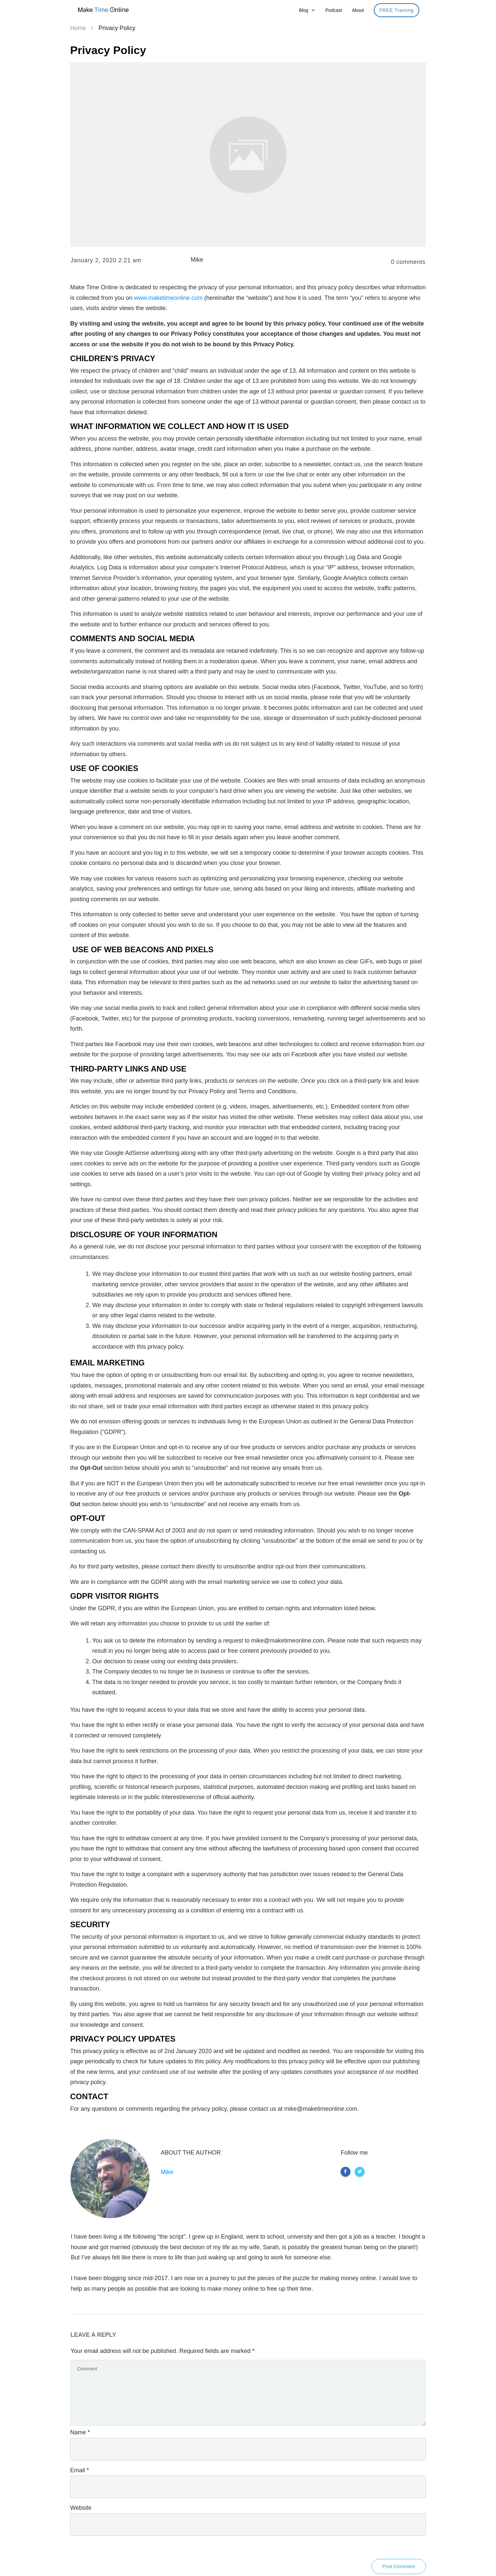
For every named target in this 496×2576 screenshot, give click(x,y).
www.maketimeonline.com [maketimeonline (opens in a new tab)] (168, 298)
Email (79, 2470)
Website (81, 2507)
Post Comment (398, 2566)
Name (80, 2432)
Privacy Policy (108, 50)
